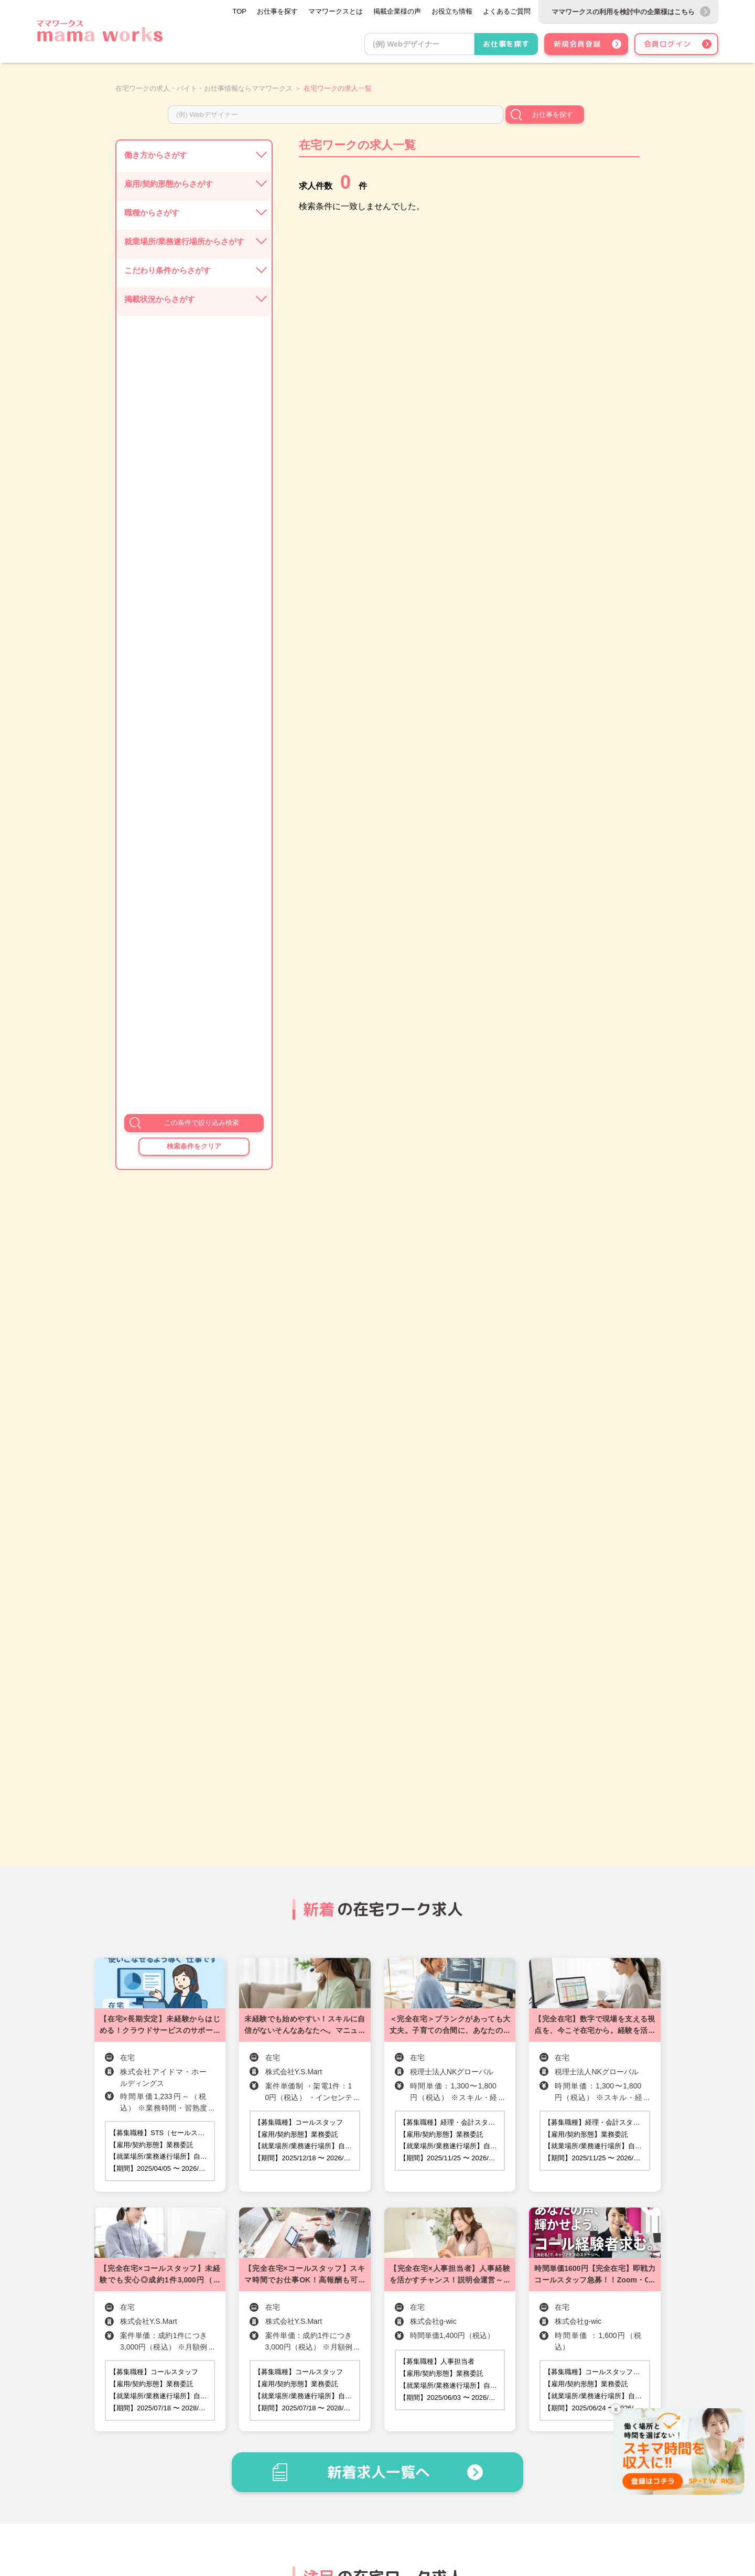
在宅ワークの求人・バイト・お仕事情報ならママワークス (204, 88)
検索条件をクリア (194, 1146)
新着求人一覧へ (378, 2472)
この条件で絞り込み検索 (201, 1123)
